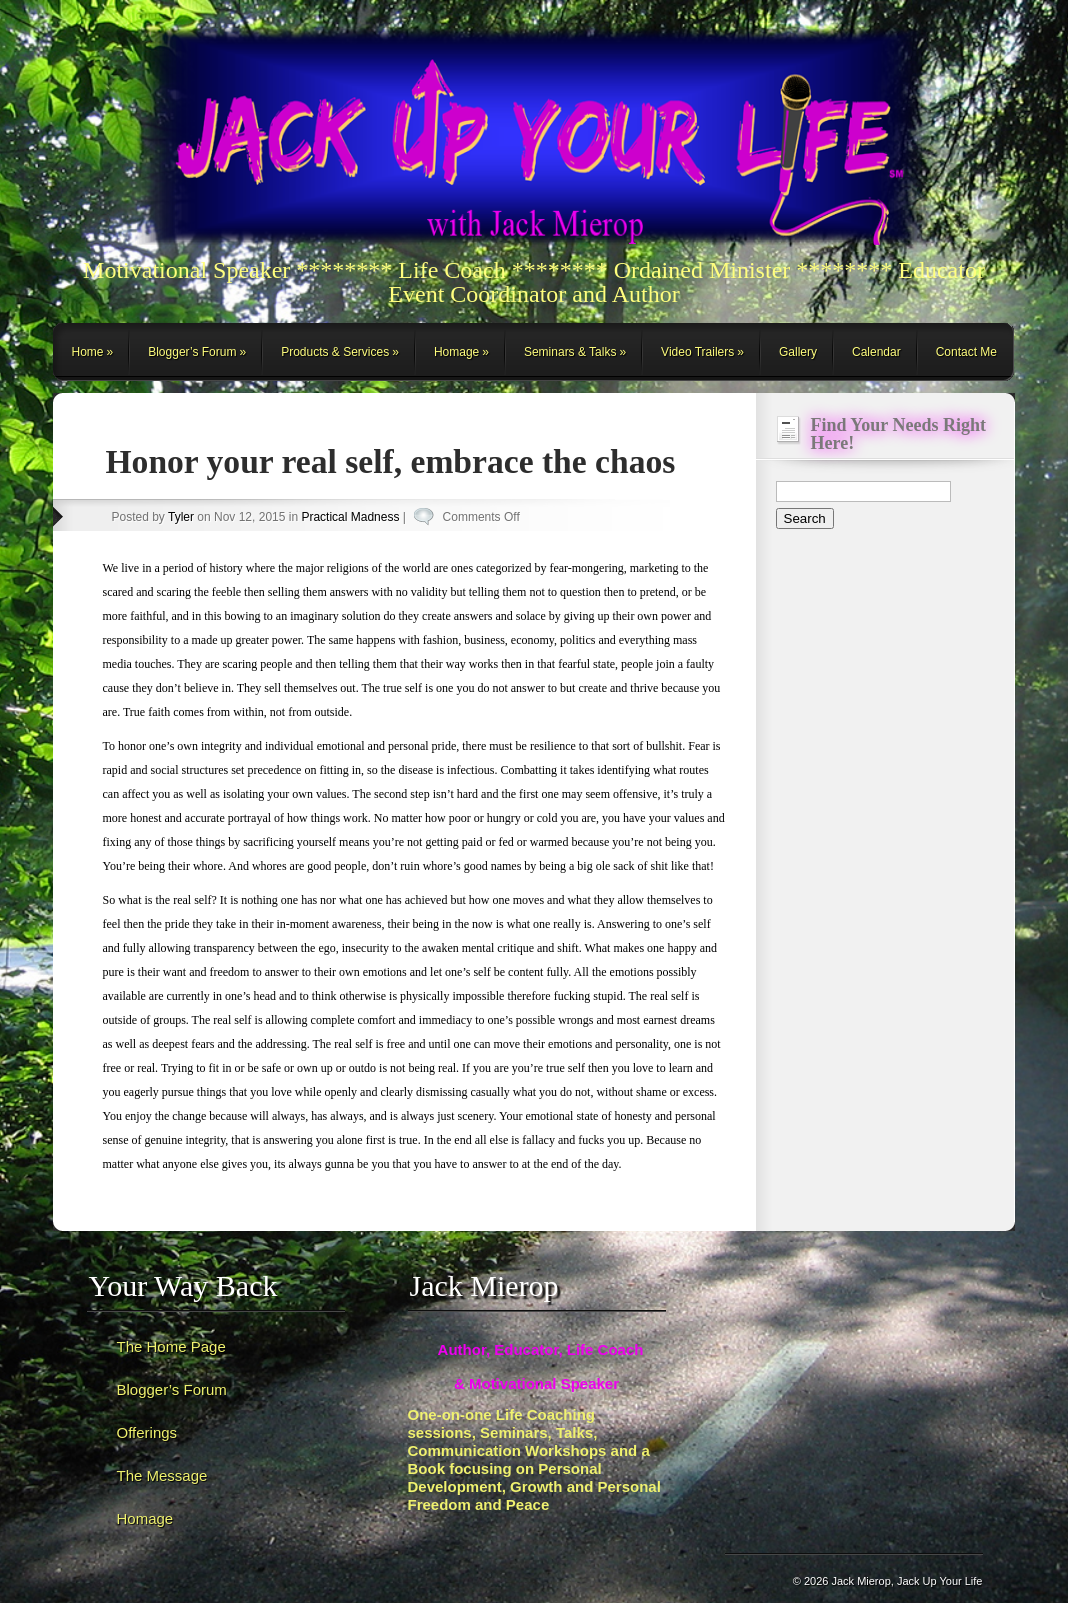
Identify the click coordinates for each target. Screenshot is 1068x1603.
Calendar (876, 352)
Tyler (181, 517)
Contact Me (966, 352)
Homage (456, 352)
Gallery (798, 352)
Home (88, 352)
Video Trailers (697, 352)
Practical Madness (350, 517)
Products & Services (335, 352)
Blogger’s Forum (192, 352)
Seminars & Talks (570, 352)
